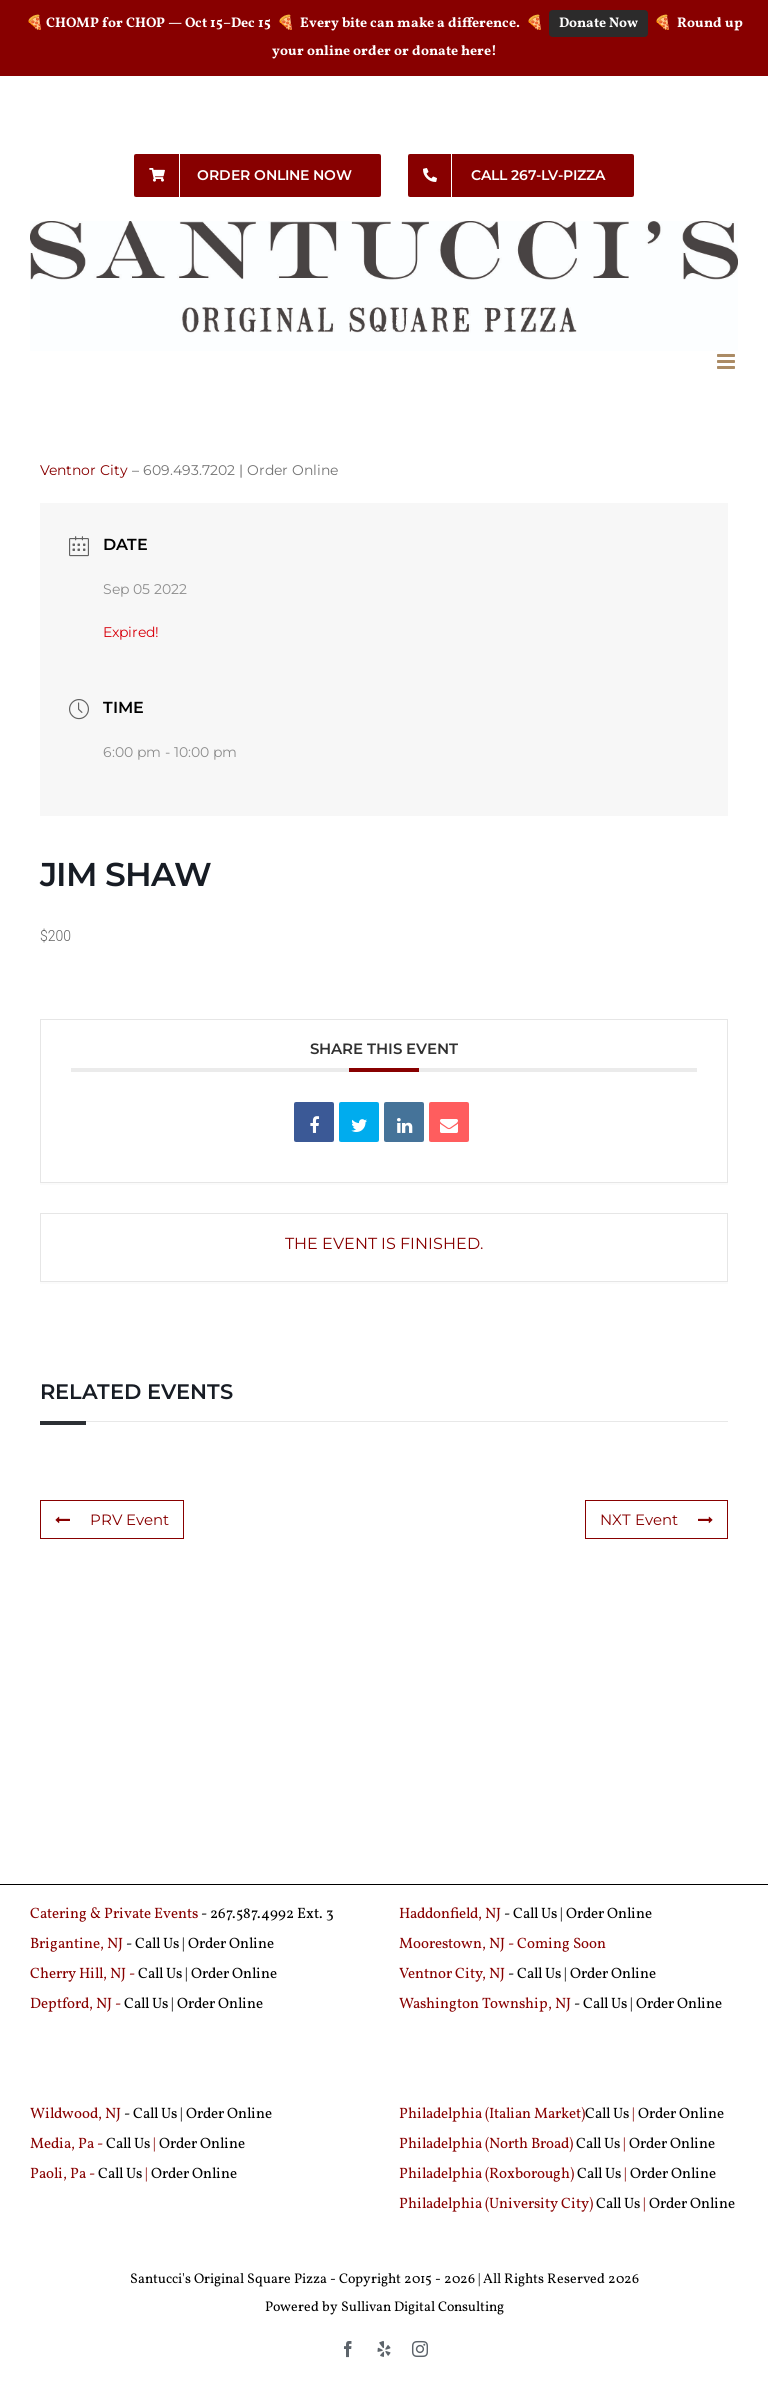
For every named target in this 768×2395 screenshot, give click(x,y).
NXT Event (656, 1519)
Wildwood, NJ (75, 2114)
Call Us (535, 1914)
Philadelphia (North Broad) (486, 2144)
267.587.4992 (252, 1914)
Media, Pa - (66, 2144)
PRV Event (112, 1519)
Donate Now (598, 23)
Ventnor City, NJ (452, 1974)
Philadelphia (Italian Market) (492, 2114)
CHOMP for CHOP (105, 23)
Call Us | (161, 1944)
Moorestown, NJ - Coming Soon (502, 1944)
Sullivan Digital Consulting (422, 2307)
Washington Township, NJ (485, 2004)
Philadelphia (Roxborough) (486, 2174)
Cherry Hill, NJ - (84, 1974)
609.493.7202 (189, 470)
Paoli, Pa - (62, 2174)
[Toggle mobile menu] (727, 361)
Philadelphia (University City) (497, 2204)
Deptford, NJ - (77, 2004)
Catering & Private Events (114, 1914)
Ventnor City (84, 470)
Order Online (292, 470)
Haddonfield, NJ (451, 1914)
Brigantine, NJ (76, 1944)
